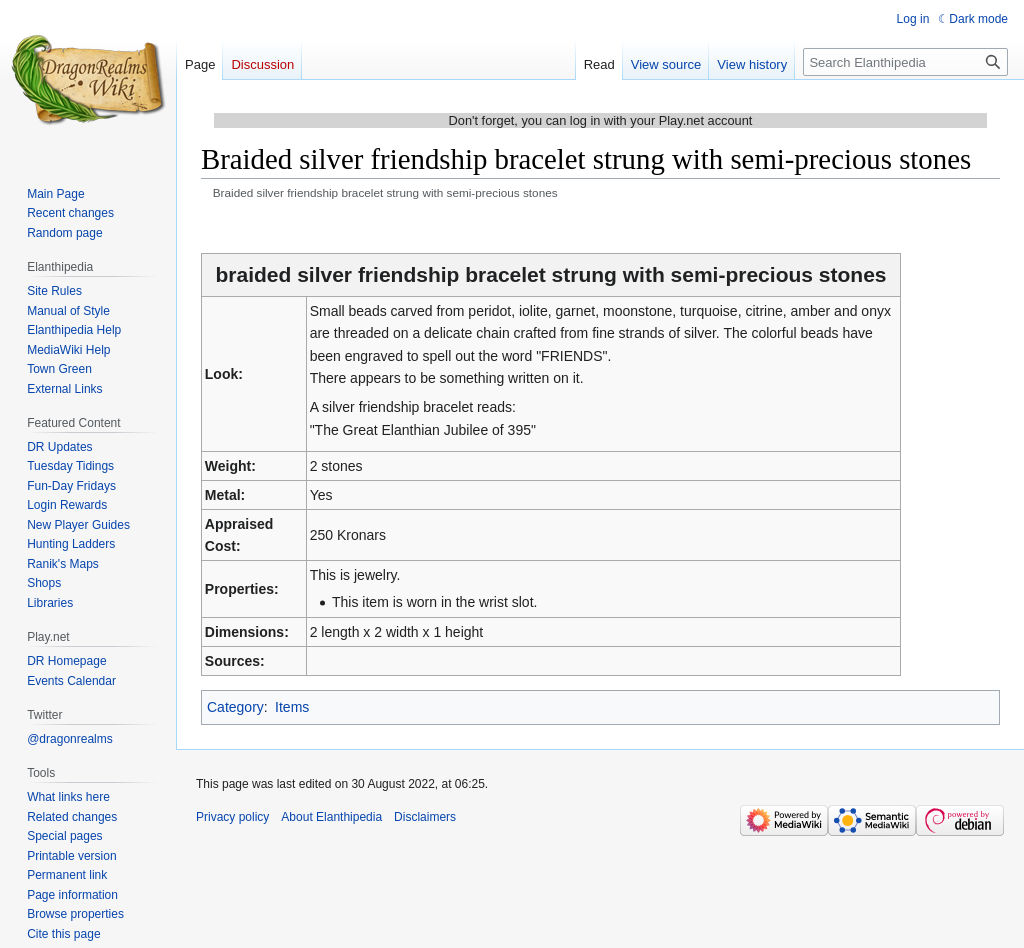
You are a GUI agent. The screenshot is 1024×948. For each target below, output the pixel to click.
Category (235, 707)
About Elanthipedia (331, 817)
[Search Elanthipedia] (905, 62)
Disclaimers (425, 817)
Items (292, 707)
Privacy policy (232, 817)
